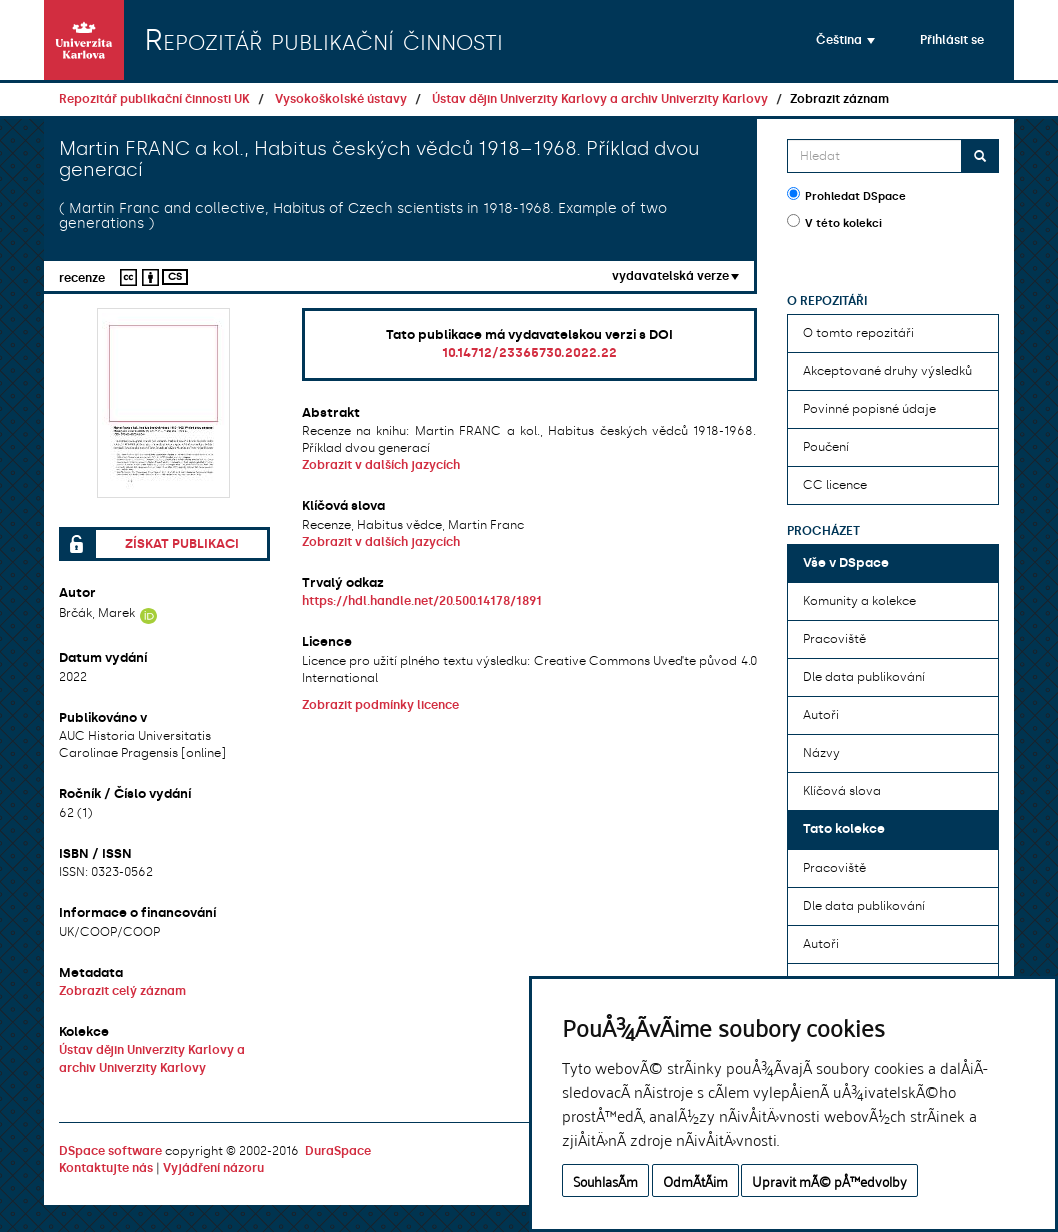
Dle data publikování (864, 677)
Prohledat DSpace (846, 195)
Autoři (821, 715)
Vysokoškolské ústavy (341, 99)
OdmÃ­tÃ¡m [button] (695, 1180)
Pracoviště (834, 639)
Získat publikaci (182, 543)
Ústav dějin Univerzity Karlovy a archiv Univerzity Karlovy (600, 99)
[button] (845, 40)
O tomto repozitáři (858, 333)
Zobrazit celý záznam (122, 991)
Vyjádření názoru (213, 1168)
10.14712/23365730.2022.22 (529, 352)
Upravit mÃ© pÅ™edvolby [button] (829, 1180)
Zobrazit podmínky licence (380, 705)
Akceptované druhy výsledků (887, 371)
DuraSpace (338, 1151)
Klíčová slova (842, 791)
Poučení (826, 447)
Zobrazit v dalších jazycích (381, 465)
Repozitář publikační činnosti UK (154, 99)
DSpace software (110, 1151)
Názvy (821, 753)
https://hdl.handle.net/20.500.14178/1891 (422, 601)
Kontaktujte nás (106, 1168)
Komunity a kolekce (859, 601)
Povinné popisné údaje (869, 409)
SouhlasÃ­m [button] (605, 1180)
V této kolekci (834, 222)
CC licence (835, 485)
